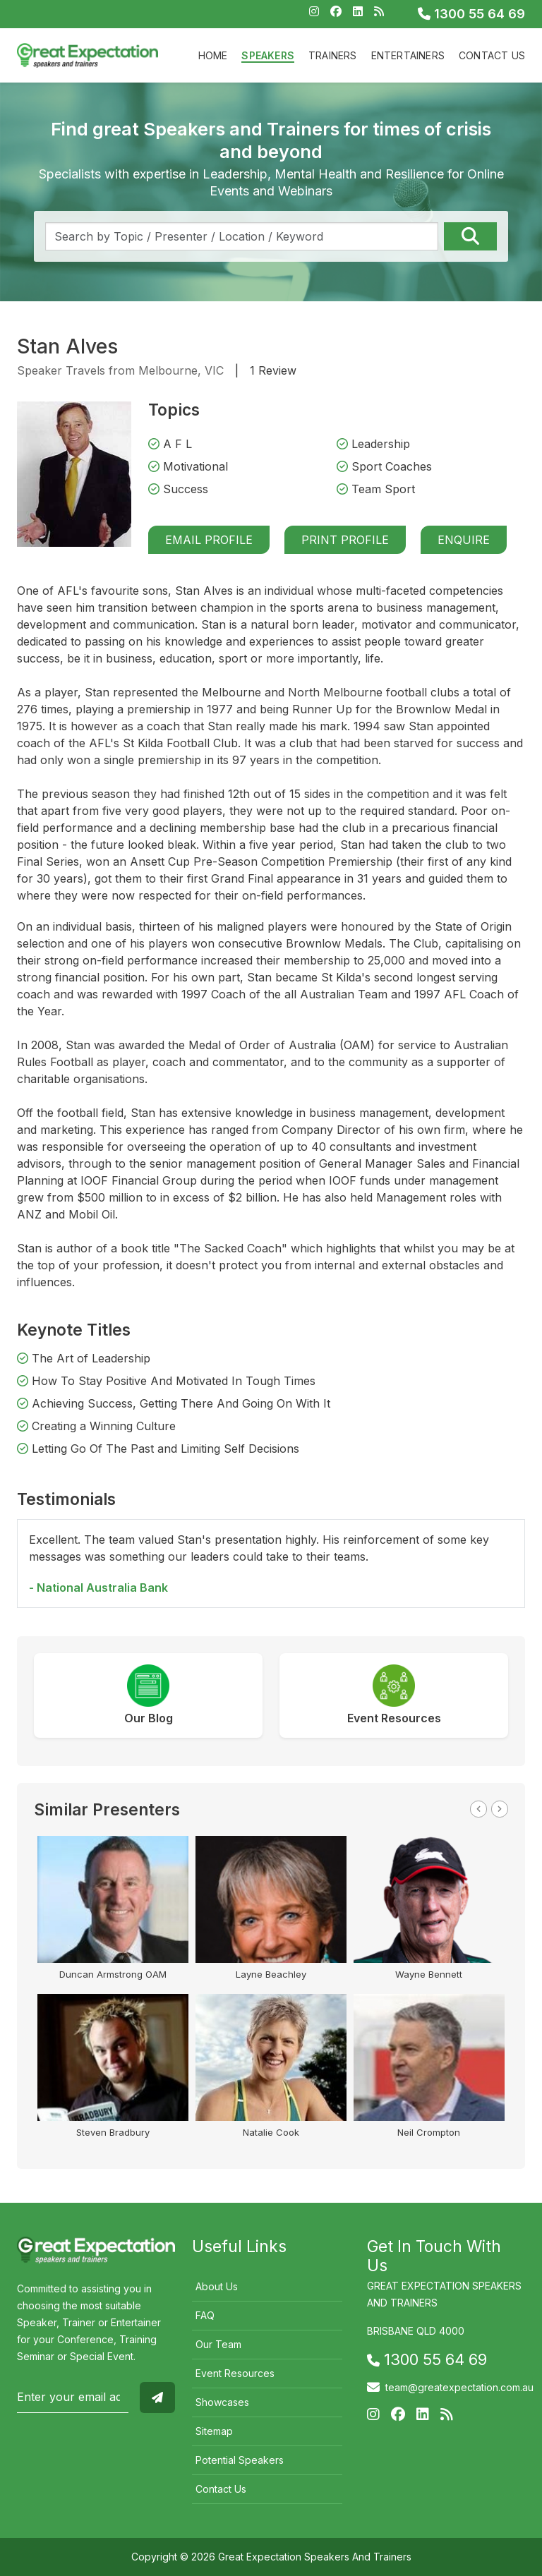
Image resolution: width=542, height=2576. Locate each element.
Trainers (332, 55)
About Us (216, 2286)
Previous (478, 1809)
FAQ (205, 2315)
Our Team (218, 2344)
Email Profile (209, 540)
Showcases (222, 2402)
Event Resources (235, 2373)
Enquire (464, 540)
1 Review (273, 370)
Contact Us (492, 55)
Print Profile (345, 540)
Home (213, 55)
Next (499, 1809)
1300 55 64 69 (471, 13)
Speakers (267, 55)
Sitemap (214, 2431)
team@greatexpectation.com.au (459, 2387)
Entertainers (408, 55)
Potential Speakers (239, 2460)
